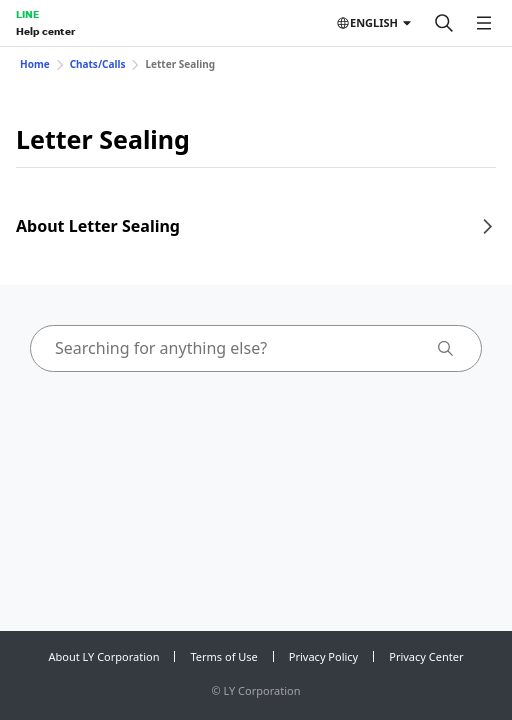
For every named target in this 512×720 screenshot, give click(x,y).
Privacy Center (426, 656)
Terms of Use (223, 656)
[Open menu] (484, 23)
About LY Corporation (104, 656)
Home (35, 64)
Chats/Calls (98, 64)
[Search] (444, 23)
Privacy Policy (323, 656)
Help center (45, 31)
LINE (27, 14)
